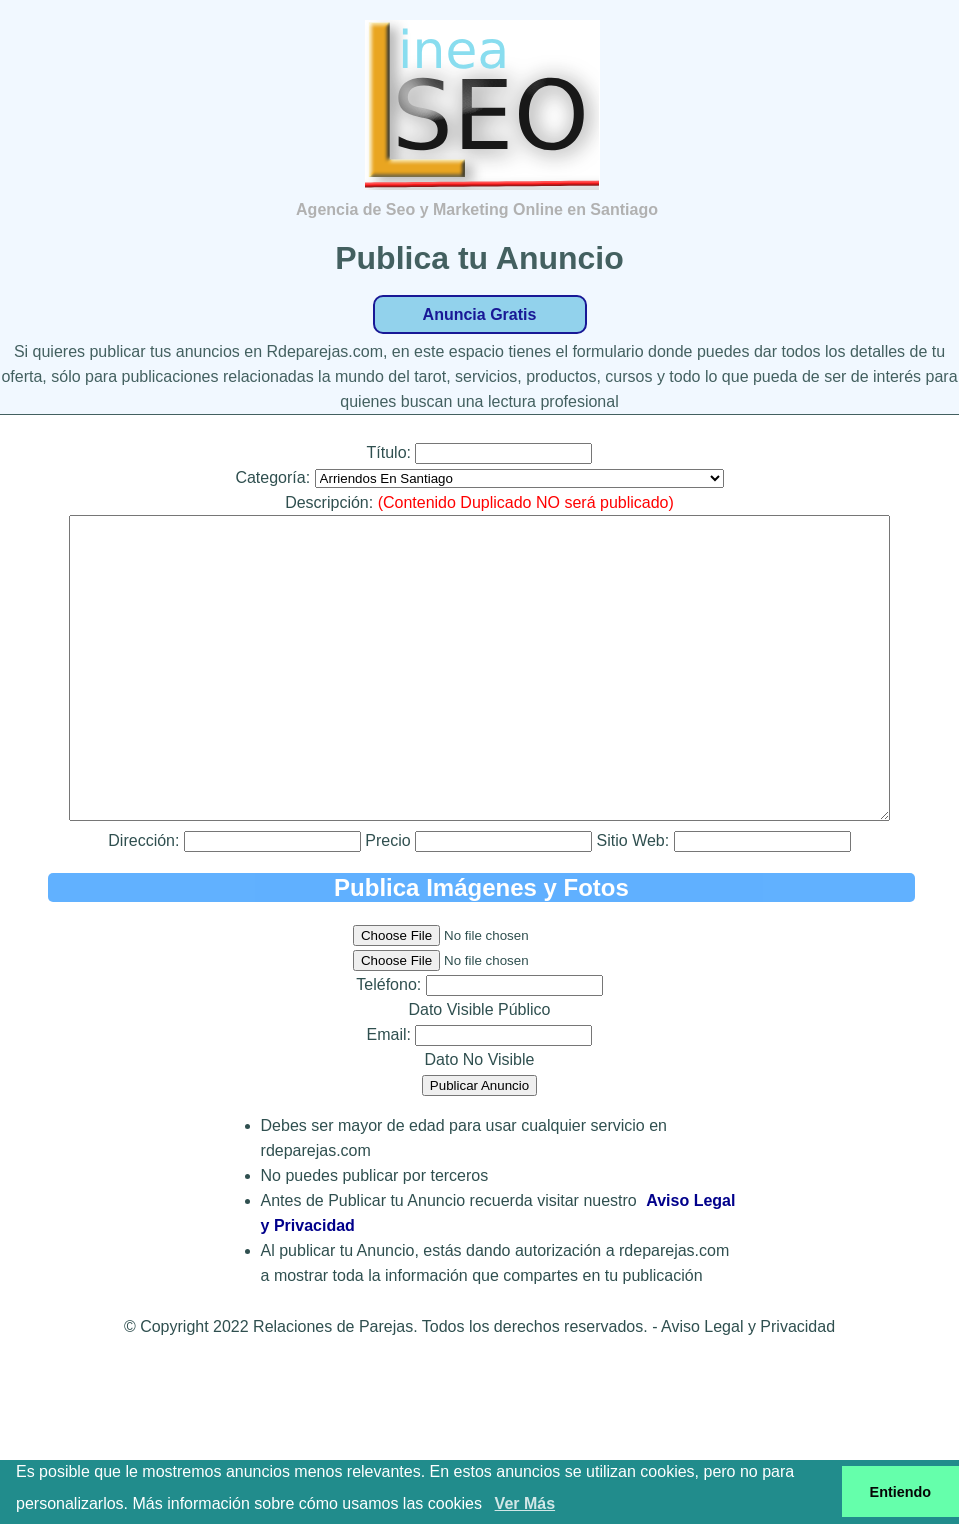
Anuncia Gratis (480, 314)
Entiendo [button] (901, 1492)
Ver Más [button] (525, 1503)
